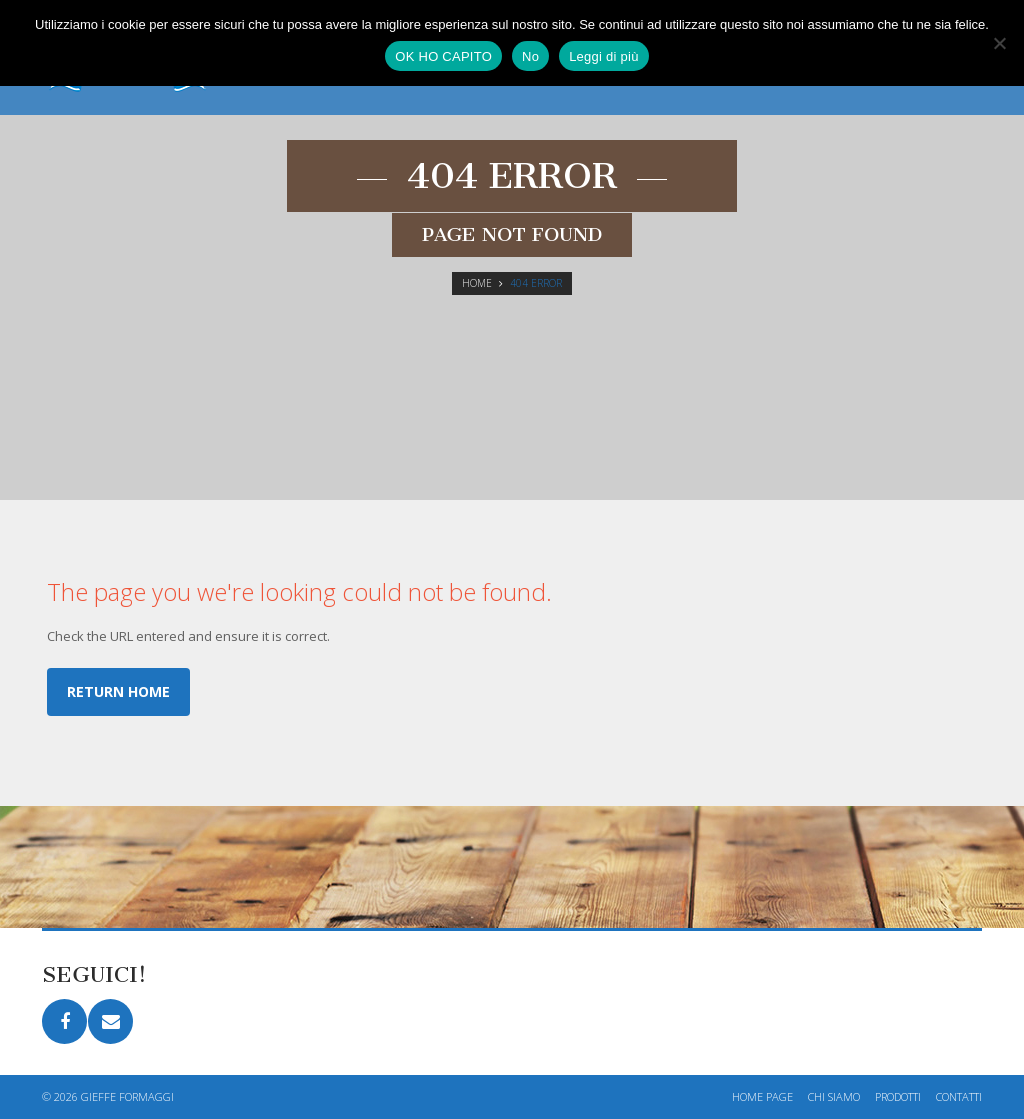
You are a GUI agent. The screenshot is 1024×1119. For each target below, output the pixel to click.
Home (477, 283)
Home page (762, 1096)
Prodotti (898, 1096)
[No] (999, 43)
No (530, 56)
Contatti (959, 1096)
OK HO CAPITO (443, 56)
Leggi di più (604, 56)
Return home (118, 691)
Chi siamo (834, 1096)
